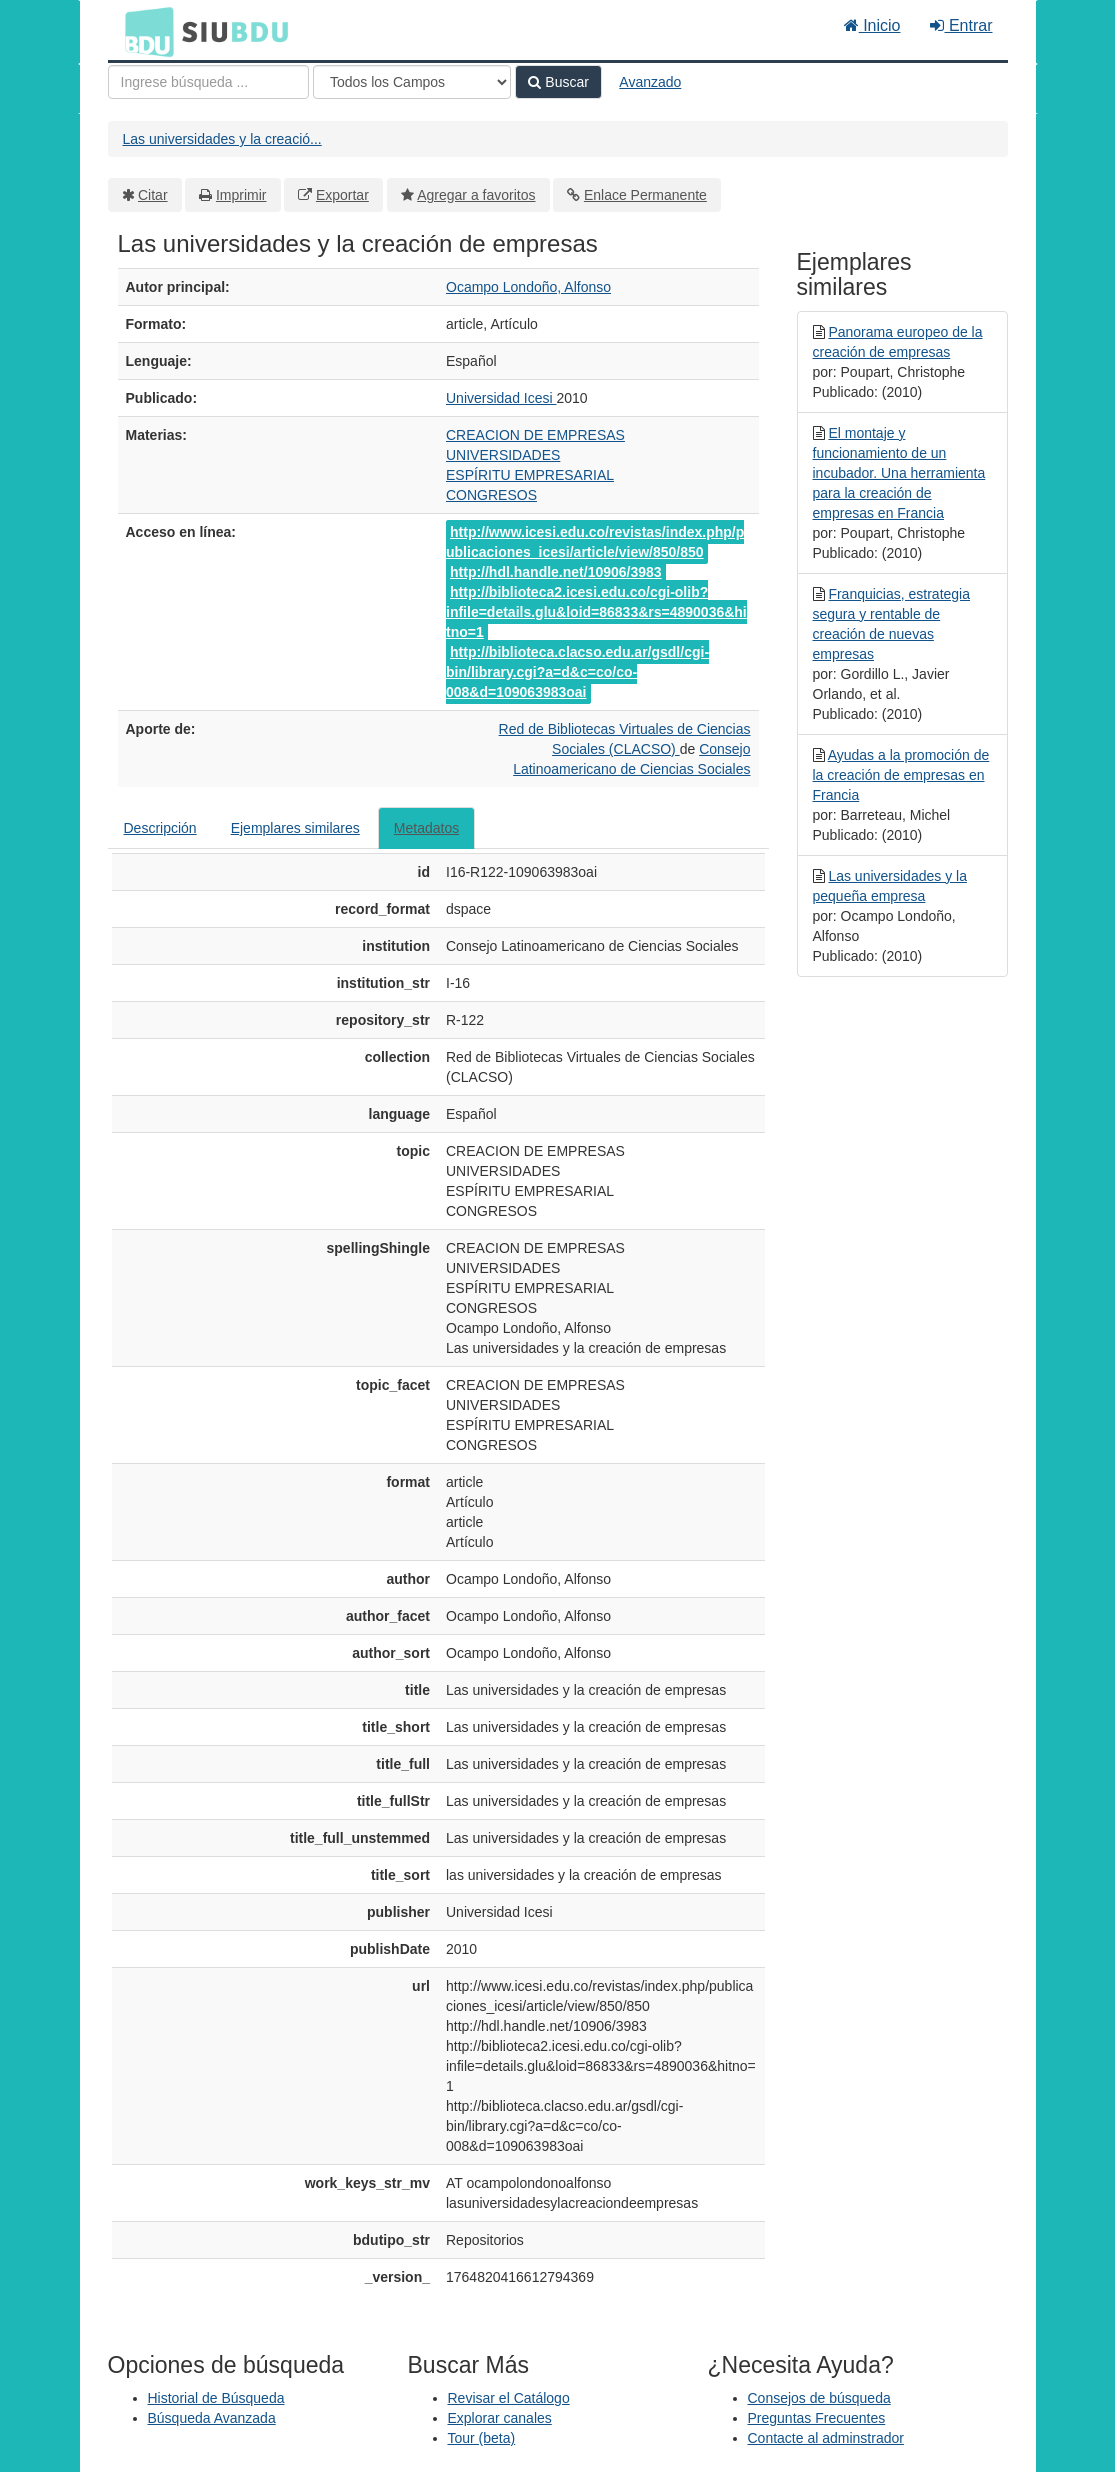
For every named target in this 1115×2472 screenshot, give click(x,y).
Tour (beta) (482, 2438)
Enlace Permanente (645, 195)
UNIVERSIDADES (503, 455)
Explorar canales (500, 2418)
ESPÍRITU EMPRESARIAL (530, 475)
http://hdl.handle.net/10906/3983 (556, 572)
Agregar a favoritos (476, 195)
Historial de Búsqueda (216, 2398)
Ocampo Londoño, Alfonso (528, 287)
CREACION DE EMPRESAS (535, 435)
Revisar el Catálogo (509, 2398)
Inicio (872, 25)
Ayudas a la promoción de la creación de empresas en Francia (901, 775)
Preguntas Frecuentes (817, 2418)
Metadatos (426, 828)
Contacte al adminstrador (826, 2438)
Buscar (558, 82)
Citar (153, 195)
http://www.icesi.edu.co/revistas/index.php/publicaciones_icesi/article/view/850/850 (595, 542)
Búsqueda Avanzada (212, 2418)
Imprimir (241, 195)
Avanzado (650, 82)
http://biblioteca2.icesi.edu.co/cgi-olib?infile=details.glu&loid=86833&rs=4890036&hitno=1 (596, 612)
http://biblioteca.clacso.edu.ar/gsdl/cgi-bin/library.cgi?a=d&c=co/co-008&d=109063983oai (577, 672)
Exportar (342, 195)
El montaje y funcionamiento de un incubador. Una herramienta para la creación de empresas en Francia (899, 473)
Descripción (160, 828)
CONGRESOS (491, 495)
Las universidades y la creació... (222, 139)
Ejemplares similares (295, 828)
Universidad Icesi (501, 398)
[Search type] (412, 82)
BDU (144, 31)
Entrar (961, 25)
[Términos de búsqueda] (208, 82)
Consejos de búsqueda (819, 2398)
